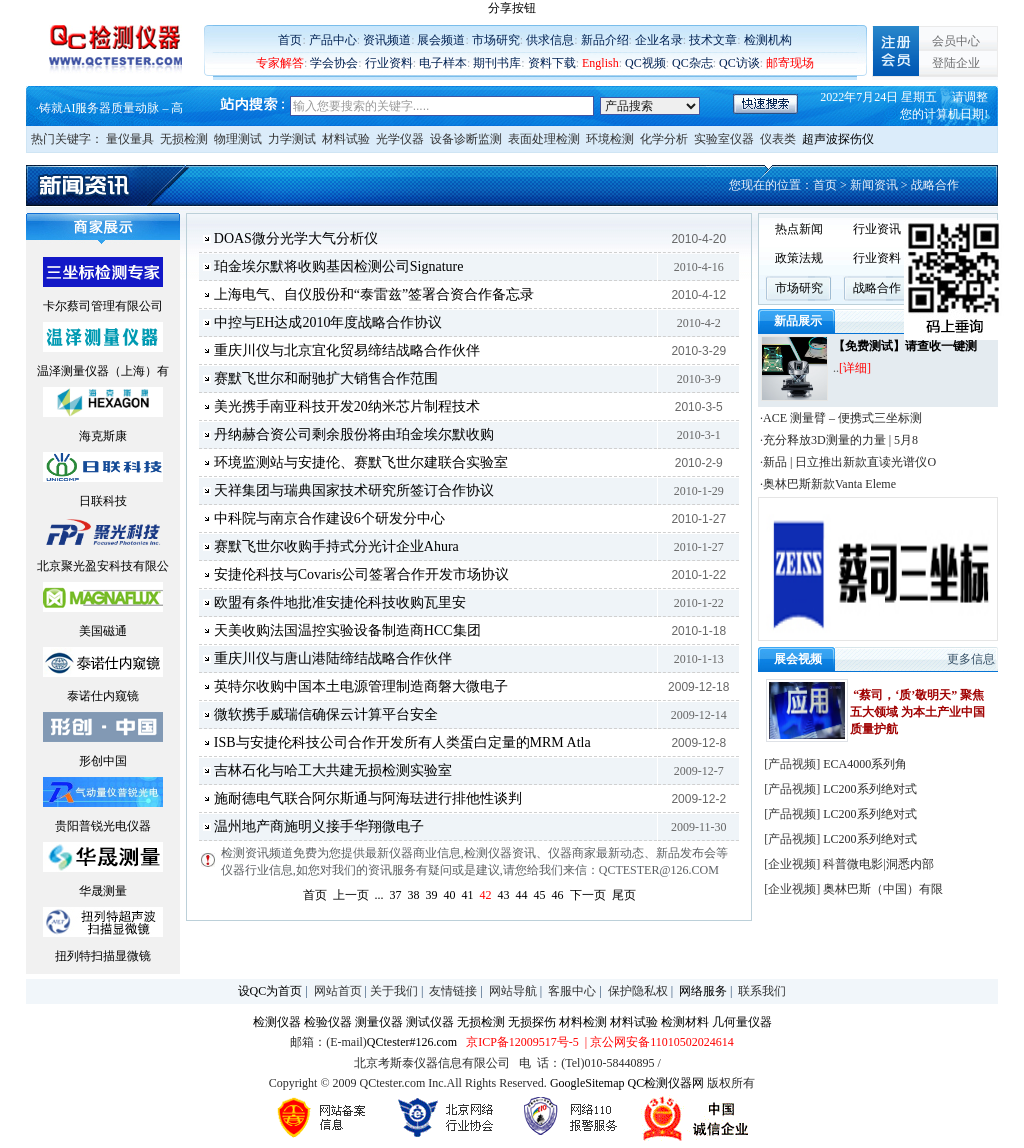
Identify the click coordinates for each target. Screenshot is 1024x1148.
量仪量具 (130, 139)
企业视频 (792, 864)
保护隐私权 (638, 991)
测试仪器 (430, 1022)
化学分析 (664, 139)
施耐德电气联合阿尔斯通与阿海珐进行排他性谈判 (368, 798)
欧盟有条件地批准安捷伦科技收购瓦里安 (340, 602)
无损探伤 (532, 1022)
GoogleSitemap (587, 1083)
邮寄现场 (790, 63)
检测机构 (768, 40)
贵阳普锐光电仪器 (103, 826)
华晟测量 (103, 891)
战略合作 (877, 288)
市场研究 (496, 40)
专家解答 (280, 63)
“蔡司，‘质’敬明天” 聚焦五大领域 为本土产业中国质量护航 (917, 712)
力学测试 (292, 139)
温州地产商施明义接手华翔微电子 (319, 826)
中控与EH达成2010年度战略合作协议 (328, 322)
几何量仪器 (742, 1022)
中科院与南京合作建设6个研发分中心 (329, 518)
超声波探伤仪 (838, 139)
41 (468, 895)
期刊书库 (497, 63)
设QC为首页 (270, 991)
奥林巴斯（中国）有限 (883, 889)
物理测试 (238, 139)
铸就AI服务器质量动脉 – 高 (111, 108)
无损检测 (184, 139)
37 (396, 895)
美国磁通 (103, 631)
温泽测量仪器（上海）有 (103, 371)
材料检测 (583, 1022)
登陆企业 (956, 63)
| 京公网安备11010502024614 (658, 1042)
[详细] (855, 368)
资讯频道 (387, 40)
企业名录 (659, 40)
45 (540, 895)
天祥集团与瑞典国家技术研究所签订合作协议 (354, 490)
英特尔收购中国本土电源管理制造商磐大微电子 (361, 686)
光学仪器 (400, 139)
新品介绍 (605, 40)
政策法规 (799, 258)
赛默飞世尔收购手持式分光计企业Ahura (336, 546)
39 (432, 895)
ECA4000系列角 (865, 764)
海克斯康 (103, 436)
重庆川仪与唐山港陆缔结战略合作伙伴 (333, 658)
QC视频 (645, 63)
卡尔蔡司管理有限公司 (103, 306)
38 (414, 895)
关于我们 (394, 991)
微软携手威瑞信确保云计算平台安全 (326, 714)
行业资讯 (877, 229)
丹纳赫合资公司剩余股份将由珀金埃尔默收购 (354, 434)
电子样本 (443, 63)
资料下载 (552, 63)
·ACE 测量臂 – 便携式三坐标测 (841, 418)
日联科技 (103, 501)
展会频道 (441, 40)
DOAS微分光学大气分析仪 (296, 238)
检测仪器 (277, 1022)
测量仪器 (379, 1022)
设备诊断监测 (466, 139)
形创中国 (103, 761)
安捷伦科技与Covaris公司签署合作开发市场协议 (362, 574)
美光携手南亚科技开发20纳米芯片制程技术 (347, 406)
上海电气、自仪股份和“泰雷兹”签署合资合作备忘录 (374, 294)
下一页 (588, 895)
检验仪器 (328, 1022)
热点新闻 (799, 229)
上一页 (351, 895)
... (379, 895)
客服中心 (572, 991)
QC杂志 (692, 63)
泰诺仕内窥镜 (103, 696)
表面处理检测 (544, 139)
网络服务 (703, 991)
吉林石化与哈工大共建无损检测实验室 (333, 770)
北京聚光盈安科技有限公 (103, 566)
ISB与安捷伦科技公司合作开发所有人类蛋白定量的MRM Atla (402, 742)
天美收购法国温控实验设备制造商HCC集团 (347, 630)
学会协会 (334, 63)
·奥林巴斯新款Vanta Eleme (828, 484)
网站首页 (338, 991)
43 (504, 895)
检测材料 (685, 1022)
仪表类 (778, 139)
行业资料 (389, 63)
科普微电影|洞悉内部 (878, 864)
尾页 (624, 895)
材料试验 (346, 139)
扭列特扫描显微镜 (103, 956)
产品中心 (333, 40)
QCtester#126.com (412, 1042)
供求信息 (550, 40)
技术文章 (713, 40)
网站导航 (513, 991)
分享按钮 (512, 8)
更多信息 (971, 659)
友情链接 (453, 991)
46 (558, 895)
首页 (290, 40)
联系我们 (762, 991)
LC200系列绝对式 (869, 789)
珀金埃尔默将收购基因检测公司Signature (339, 266)
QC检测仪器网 (666, 1083)
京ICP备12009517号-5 (522, 1042)
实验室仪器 (724, 139)
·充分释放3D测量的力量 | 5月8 (839, 440)
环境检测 (610, 139)
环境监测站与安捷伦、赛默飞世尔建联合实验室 (361, 462)
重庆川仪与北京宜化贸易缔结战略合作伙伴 (347, 350)
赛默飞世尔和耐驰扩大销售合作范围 (326, 378)
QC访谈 (739, 63)
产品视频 (792, 764)
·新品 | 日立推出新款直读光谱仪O (848, 462)
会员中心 (956, 41)
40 (450, 895)
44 (522, 895)
